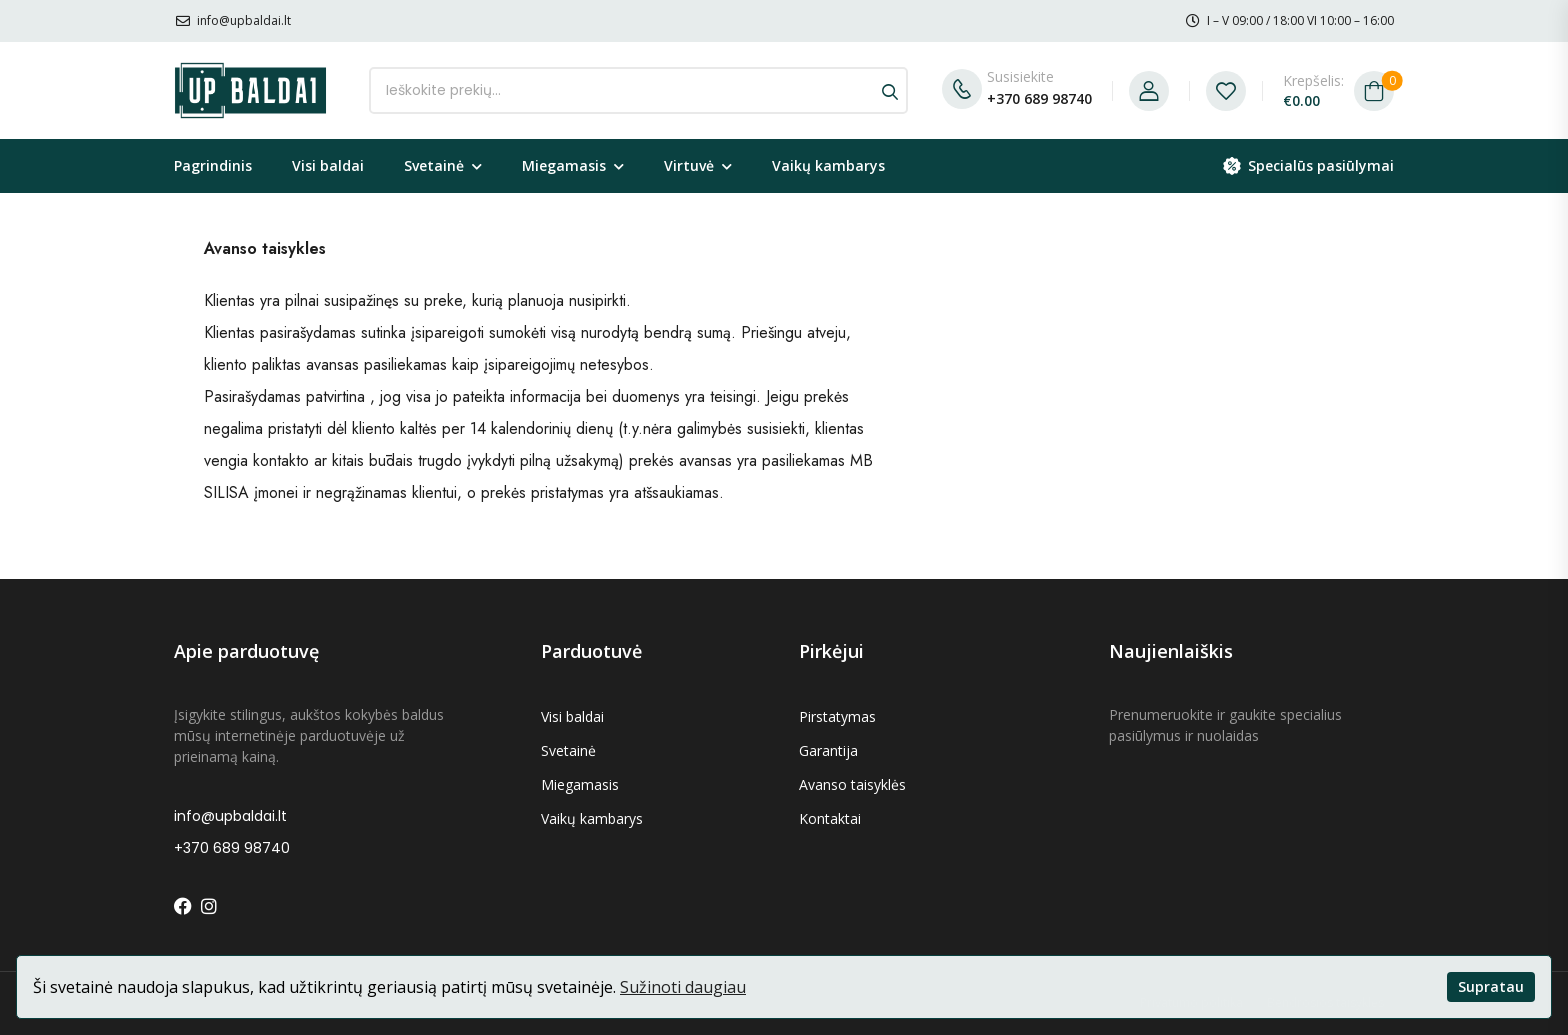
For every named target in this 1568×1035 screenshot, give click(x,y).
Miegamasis (564, 165)
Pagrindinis (213, 165)
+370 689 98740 (1039, 98)
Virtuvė (689, 165)
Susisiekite (1020, 76)
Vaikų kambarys (828, 165)
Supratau (1491, 986)
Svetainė (434, 165)
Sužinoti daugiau (683, 987)
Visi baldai (328, 165)
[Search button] (890, 90)
